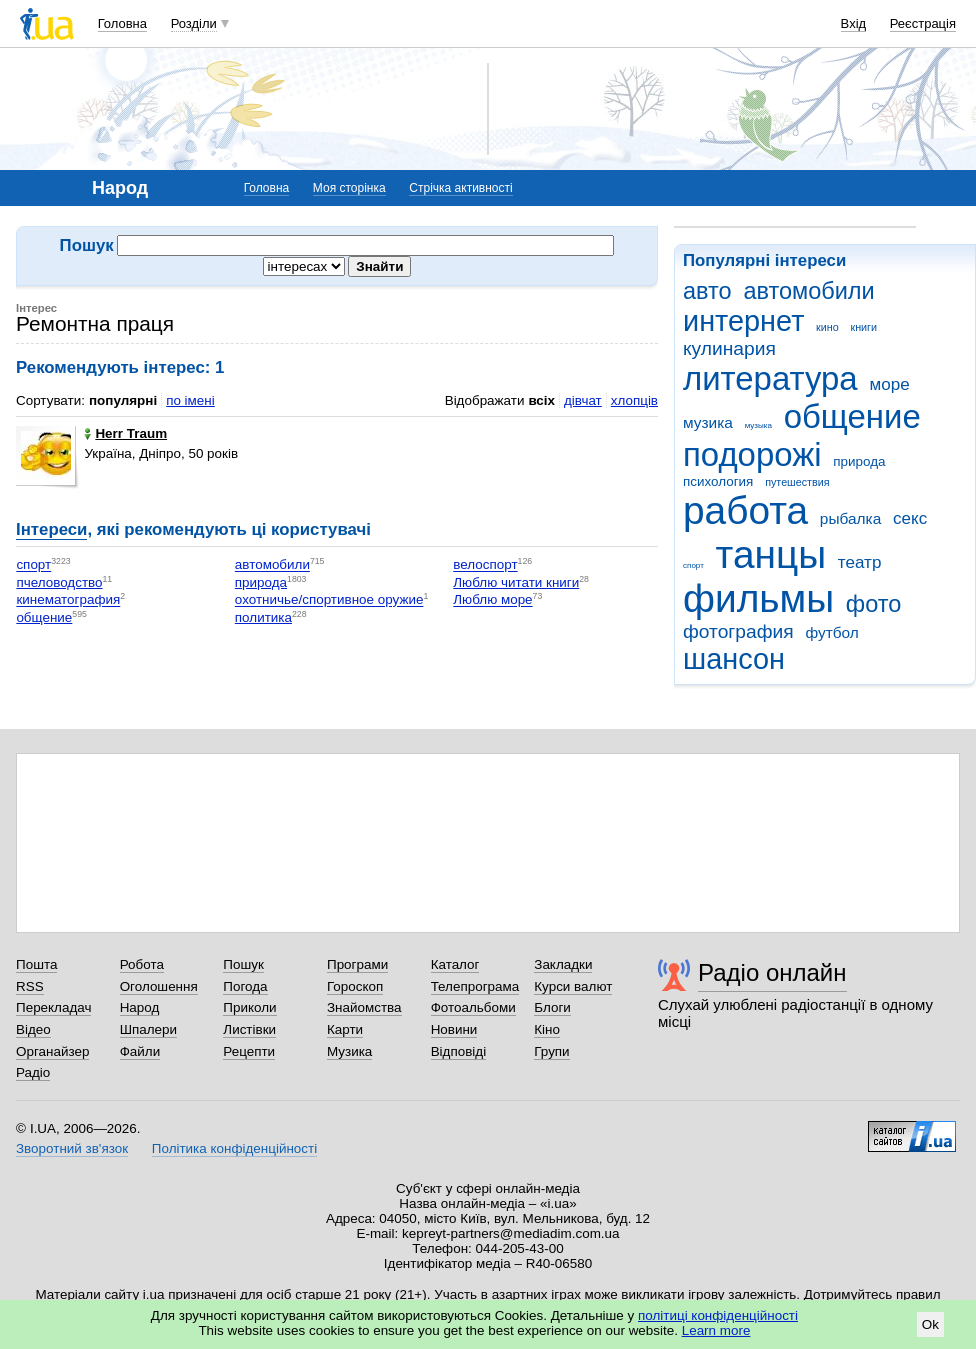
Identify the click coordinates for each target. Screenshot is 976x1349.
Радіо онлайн (772, 972)
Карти (345, 1029)
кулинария (729, 348)
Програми (357, 964)
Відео (33, 1029)
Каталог (455, 964)
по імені (190, 400)
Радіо (33, 1072)
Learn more (716, 1330)
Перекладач (53, 1007)
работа (745, 510)
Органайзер (52, 1051)
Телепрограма (475, 986)
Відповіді (459, 1051)
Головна (122, 23)
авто (707, 291)
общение (852, 416)
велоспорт (485, 565)
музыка (758, 425)
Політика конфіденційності (234, 1148)
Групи (551, 1051)
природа (859, 461)
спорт (693, 565)
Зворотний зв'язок (72, 1148)
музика (708, 422)
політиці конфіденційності (718, 1315)
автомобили (808, 291)
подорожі (752, 454)
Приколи (249, 1007)
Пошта (36, 964)
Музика (349, 1051)
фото (874, 604)
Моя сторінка (349, 188)
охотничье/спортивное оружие (329, 600)
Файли (140, 1051)
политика (263, 617)
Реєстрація (923, 23)
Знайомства (364, 1007)
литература (770, 378)
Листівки (249, 1029)
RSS (30, 986)
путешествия (797, 482)
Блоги (552, 1007)
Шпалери (148, 1029)
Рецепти (249, 1051)
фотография (738, 631)
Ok (930, 1324)
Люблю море (492, 600)
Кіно (547, 1029)
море (889, 384)
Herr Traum (125, 433)
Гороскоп (355, 986)
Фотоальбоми (473, 1007)
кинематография (68, 600)
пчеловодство (59, 582)
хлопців (634, 400)
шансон (734, 659)
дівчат (583, 400)
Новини (454, 1029)
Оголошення (159, 986)
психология (718, 481)
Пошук (243, 964)
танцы (771, 554)
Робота (142, 964)
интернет (743, 321)
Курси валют (573, 986)
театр (860, 562)
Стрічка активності (460, 188)
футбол (831, 632)
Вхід (854, 23)
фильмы (758, 598)
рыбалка (850, 518)
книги (863, 327)
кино (827, 327)
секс (910, 518)
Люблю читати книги (516, 582)
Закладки (563, 964)
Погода (245, 986)
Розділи (194, 23)
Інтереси (51, 529)
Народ (140, 1007)
